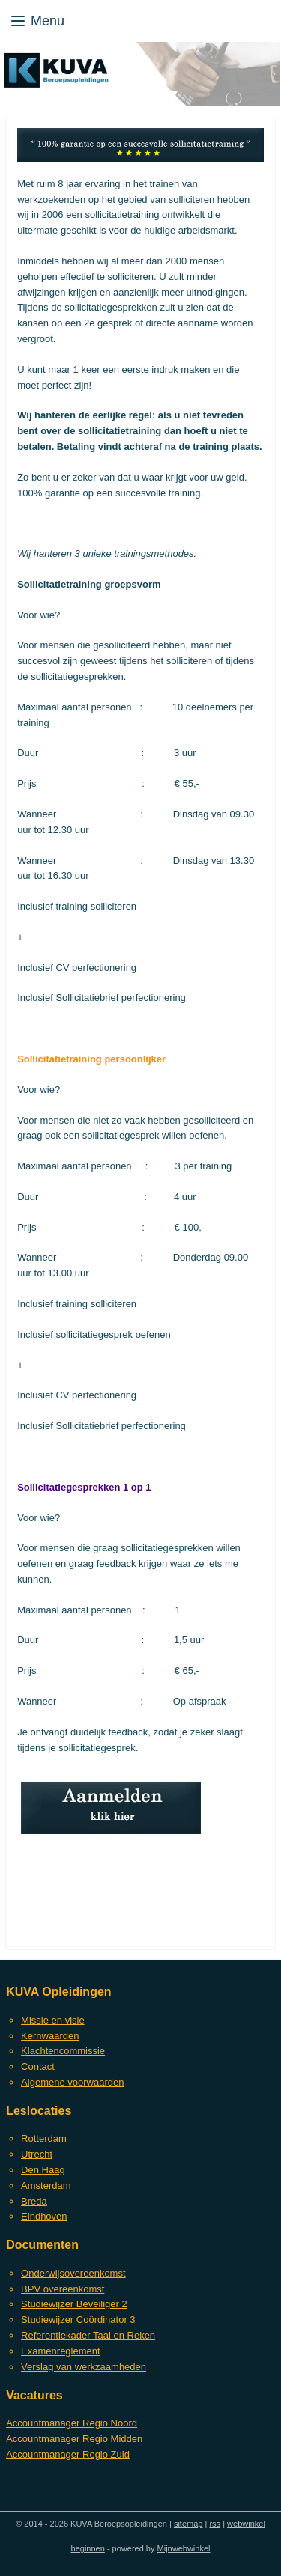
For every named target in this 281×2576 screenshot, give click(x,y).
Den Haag (43, 2169)
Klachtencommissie (63, 2050)
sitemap (188, 2523)
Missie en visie (53, 2020)
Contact (38, 2066)
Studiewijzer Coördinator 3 (78, 2319)
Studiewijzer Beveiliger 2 (74, 2303)
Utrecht (36, 2154)
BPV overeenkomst (62, 2289)
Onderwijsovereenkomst (73, 2273)
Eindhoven (44, 2216)
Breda (34, 2201)
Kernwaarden (50, 2035)
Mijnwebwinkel (184, 2548)
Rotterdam (44, 2138)
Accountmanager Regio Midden (74, 2438)
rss (214, 2523)
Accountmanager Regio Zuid (68, 2454)
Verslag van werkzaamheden (83, 2366)
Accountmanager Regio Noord (71, 2423)
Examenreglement (60, 2351)
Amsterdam (45, 2185)
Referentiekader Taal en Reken (88, 2335)
